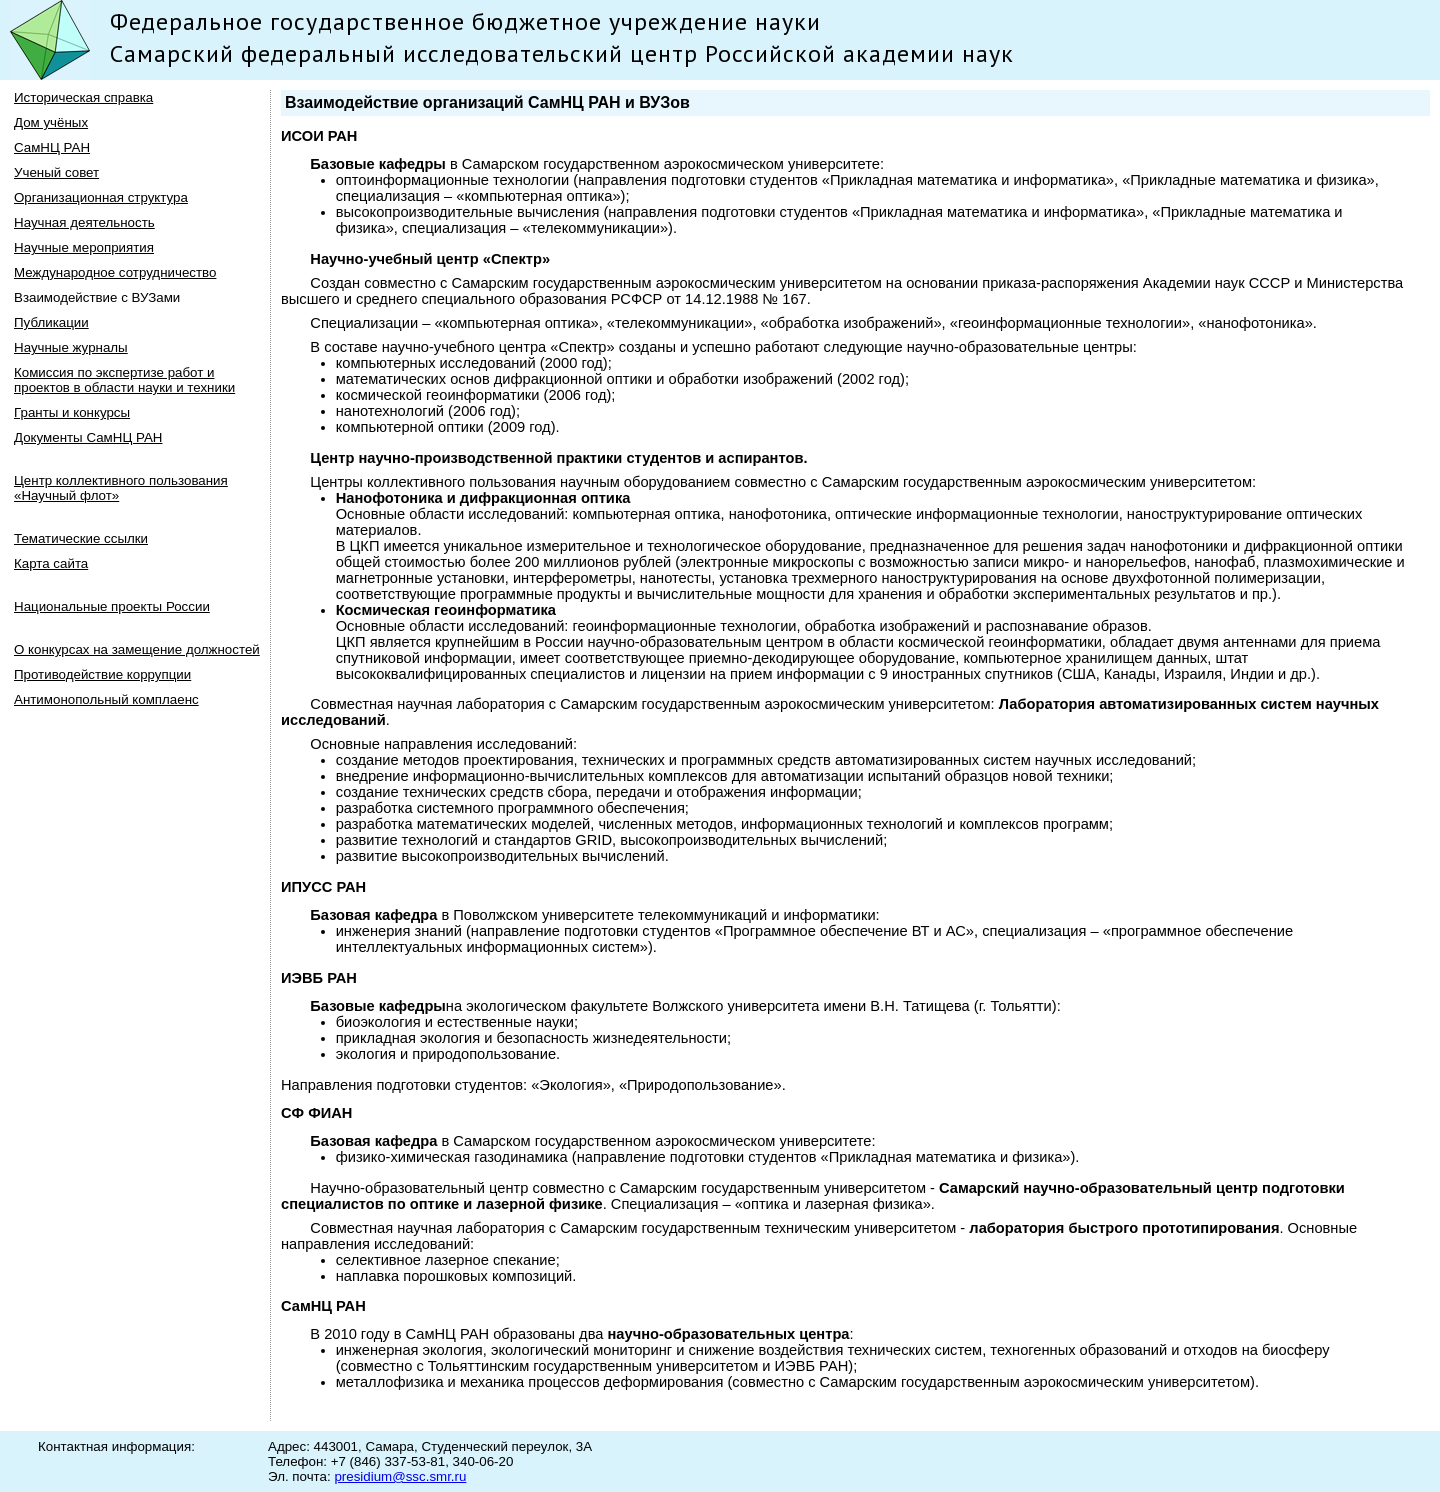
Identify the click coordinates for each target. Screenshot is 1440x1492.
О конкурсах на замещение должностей (137, 649)
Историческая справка (83, 97)
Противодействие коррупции (102, 674)
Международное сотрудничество (115, 272)
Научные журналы (71, 347)
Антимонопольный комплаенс (106, 699)
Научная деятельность (84, 222)
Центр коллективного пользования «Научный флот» (121, 488)
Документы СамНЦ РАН (88, 437)
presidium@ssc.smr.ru (400, 1476)
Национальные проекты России (112, 606)
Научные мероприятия (84, 247)
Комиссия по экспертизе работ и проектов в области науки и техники (124, 380)
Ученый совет (56, 172)
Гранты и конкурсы (72, 412)
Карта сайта (51, 563)
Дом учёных (51, 122)
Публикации (51, 322)
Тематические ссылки (81, 538)
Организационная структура (101, 197)
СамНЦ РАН (52, 147)
